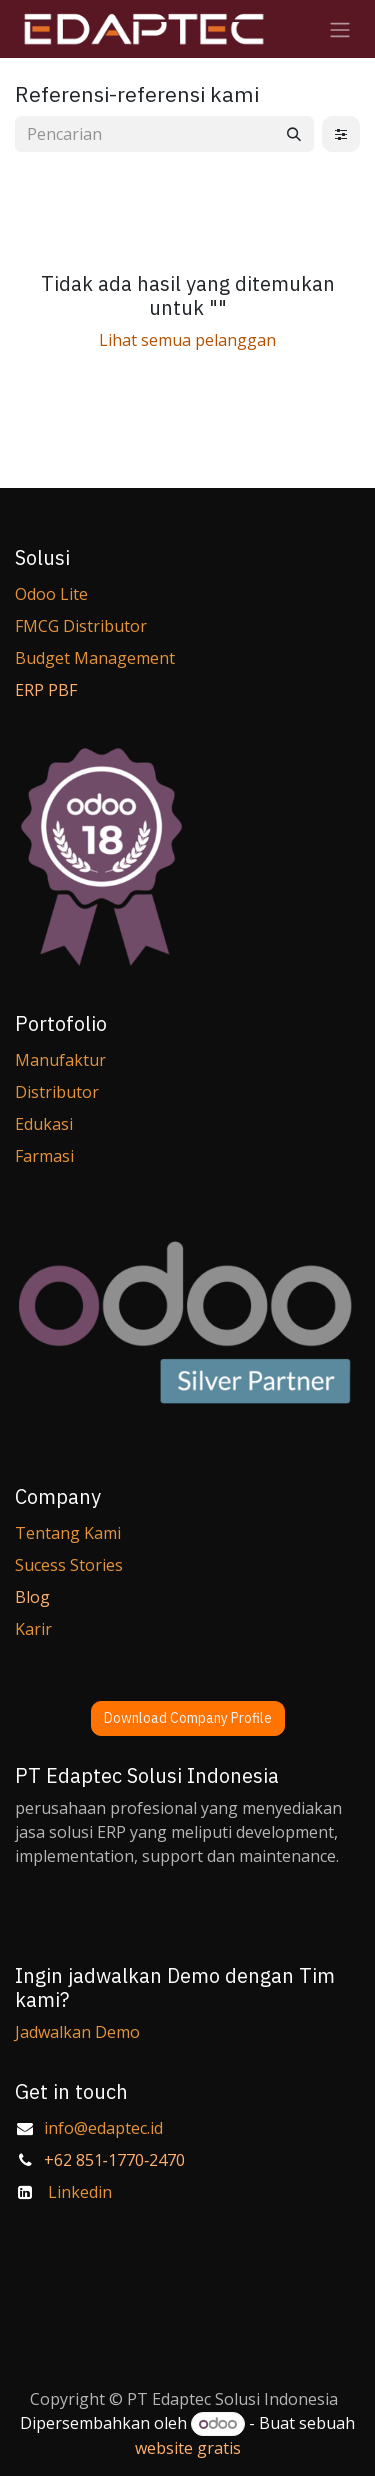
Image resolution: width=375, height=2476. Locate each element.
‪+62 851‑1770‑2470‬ (115, 2160)
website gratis (188, 2448)
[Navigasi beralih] (340, 29)
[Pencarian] (294, 134)
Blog (32, 1597)
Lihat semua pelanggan (187, 340)
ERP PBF (46, 690)
